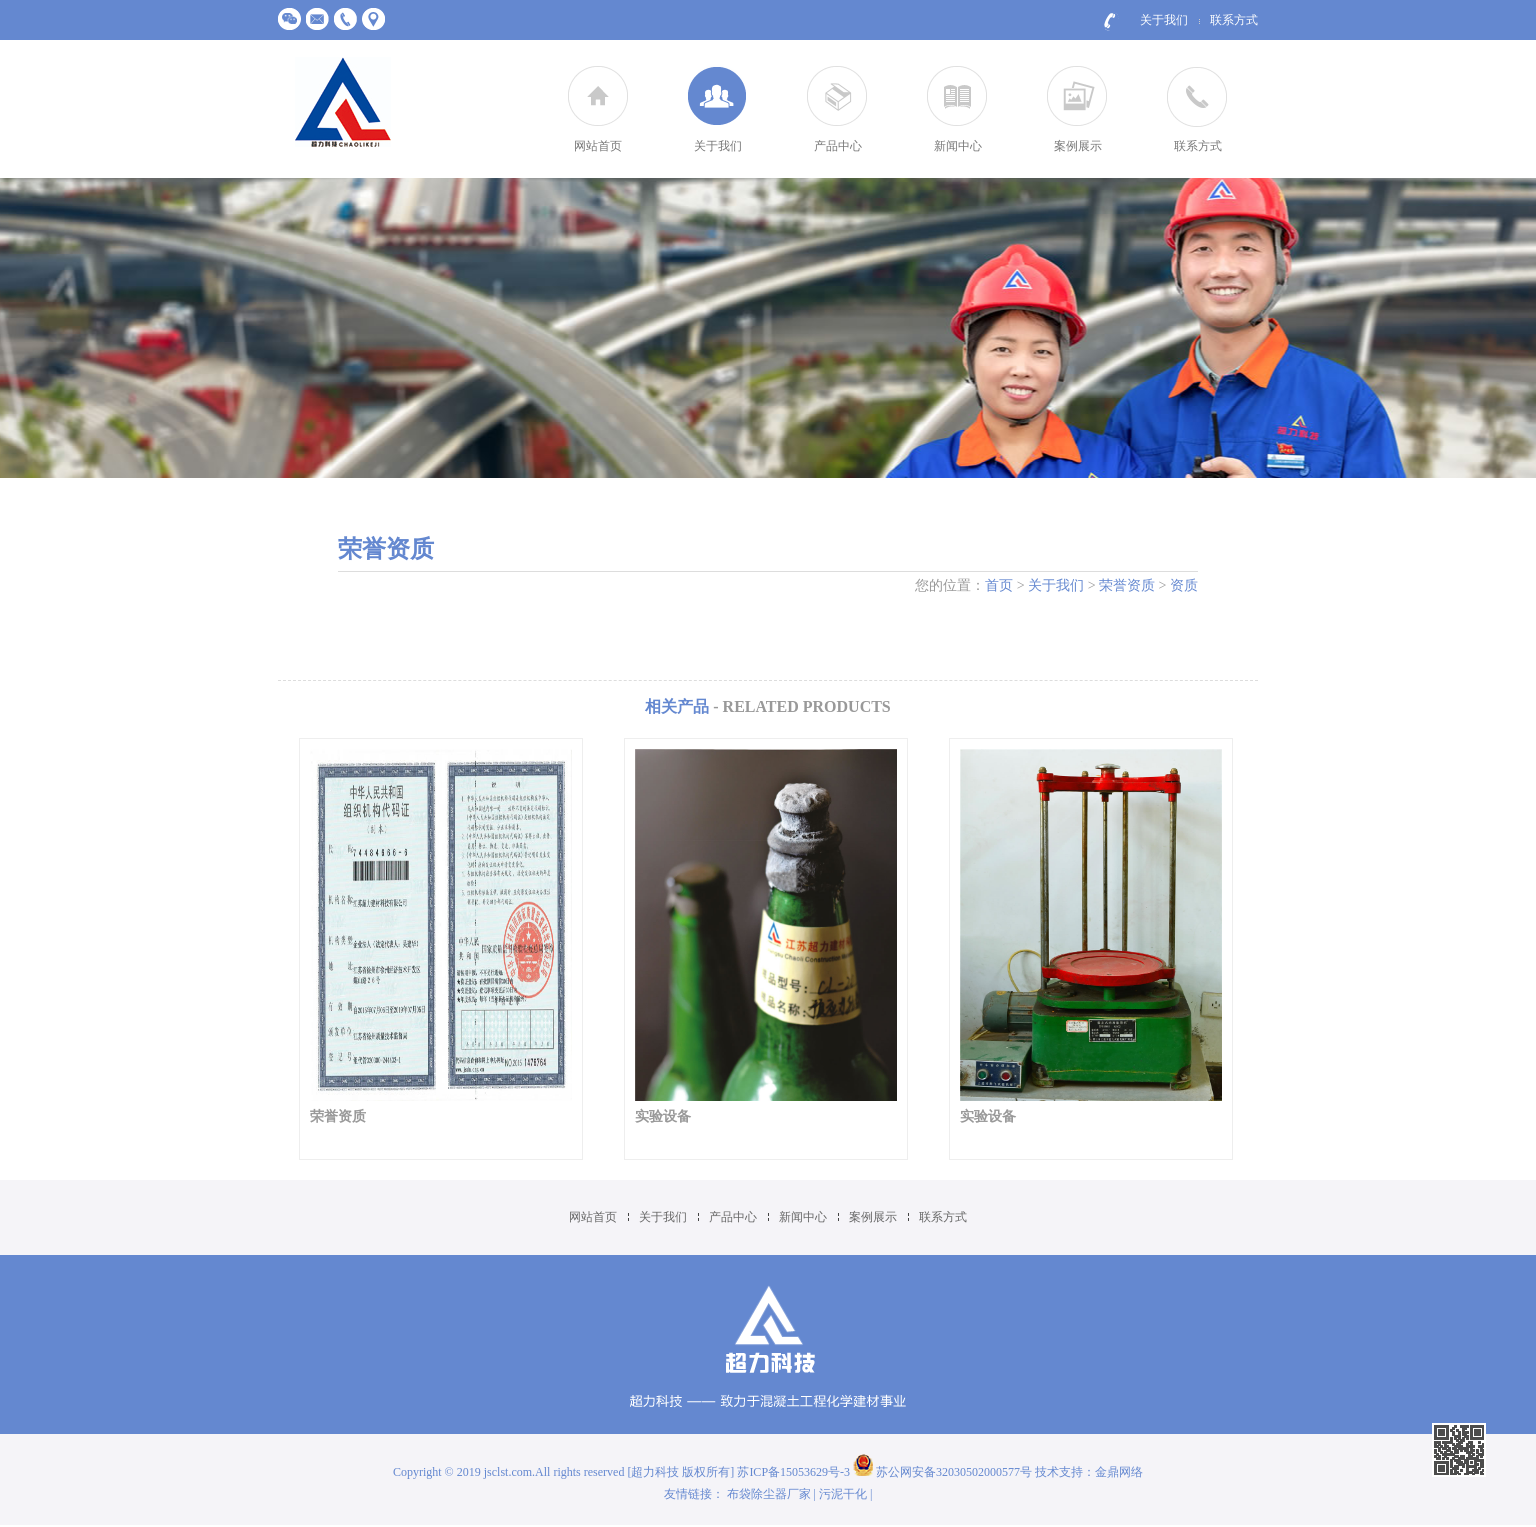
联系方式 (1234, 20)
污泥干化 (843, 1494)
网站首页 (598, 146)
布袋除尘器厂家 (769, 1494)
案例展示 (1078, 146)
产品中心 (838, 146)
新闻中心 (958, 146)
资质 (1184, 585)
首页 (999, 585)
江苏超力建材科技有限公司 (343, 103)
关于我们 (1164, 20)
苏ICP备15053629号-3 (795, 1472)
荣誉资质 (1127, 585)
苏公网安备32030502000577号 (942, 1472)
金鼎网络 (1119, 1472)
